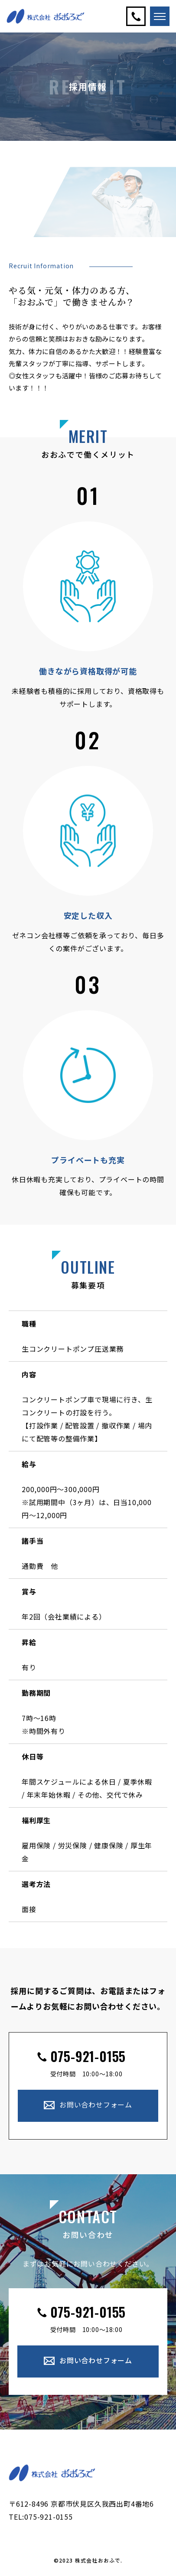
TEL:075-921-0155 (41, 2516)
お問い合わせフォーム (95, 2105)
